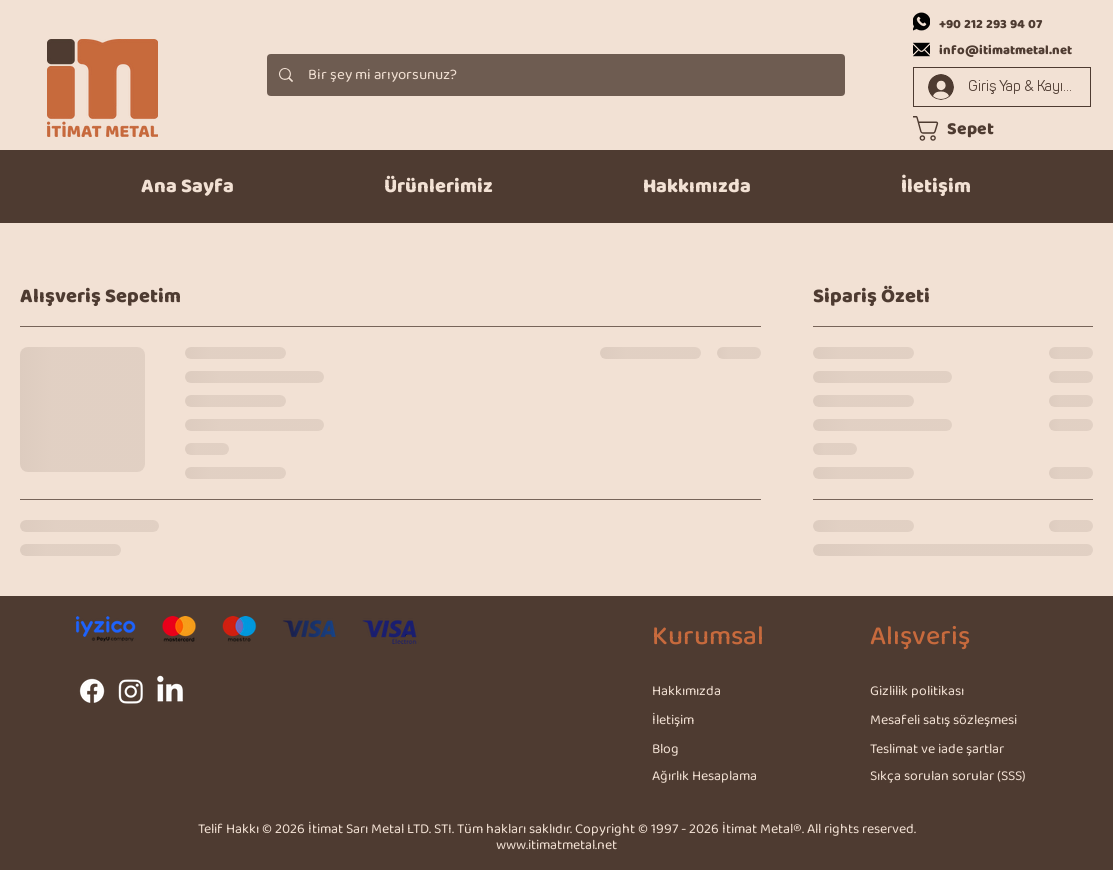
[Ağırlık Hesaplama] (723, 776)
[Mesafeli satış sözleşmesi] (947, 720)
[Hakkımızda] (723, 691)
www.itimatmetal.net (556, 845)
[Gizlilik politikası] (941, 691)
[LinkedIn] (170, 691)
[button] (438, 186)
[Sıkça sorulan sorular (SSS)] (952, 776)
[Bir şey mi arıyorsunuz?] (555, 75)
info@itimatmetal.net (1005, 50)
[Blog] (723, 749)
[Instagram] (131, 691)
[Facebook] (92, 691)
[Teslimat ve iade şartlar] (939, 749)
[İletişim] (723, 720)
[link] (968, 128)
